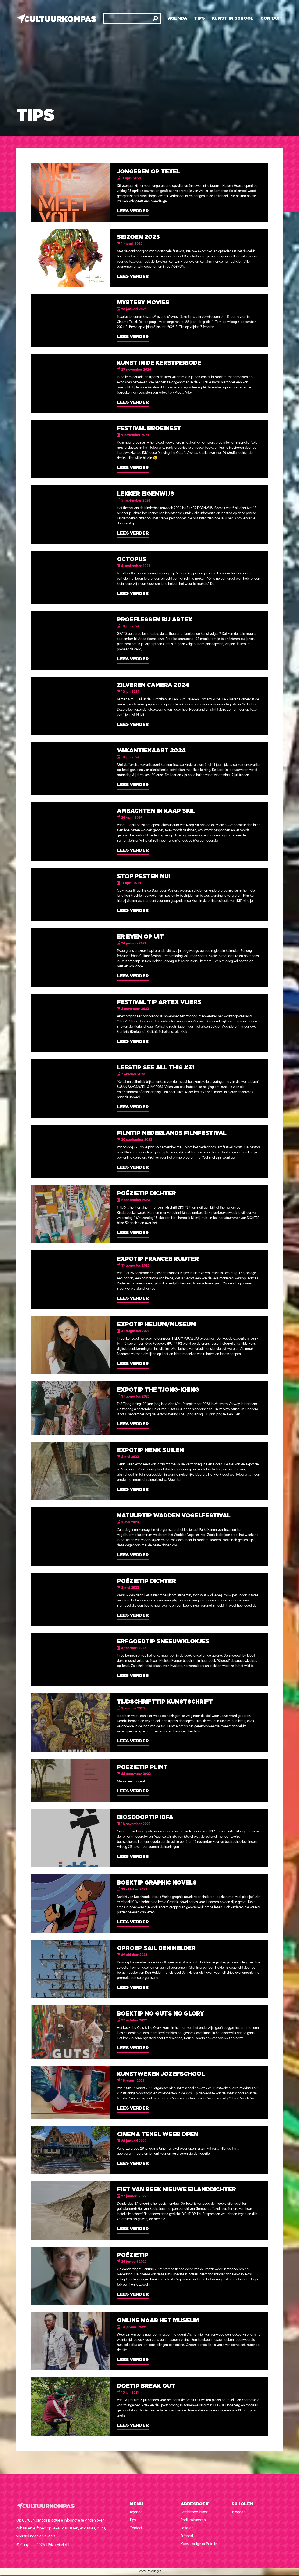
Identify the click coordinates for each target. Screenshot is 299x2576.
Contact (271, 18)
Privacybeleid (58, 2544)
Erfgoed (187, 2535)
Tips (199, 18)
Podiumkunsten (193, 2520)
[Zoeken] (155, 18)
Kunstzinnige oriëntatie (199, 2543)
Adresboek (195, 2504)
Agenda (177, 18)
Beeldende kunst (194, 2512)
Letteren (187, 2527)
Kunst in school (232, 18)
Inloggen (238, 2512)
